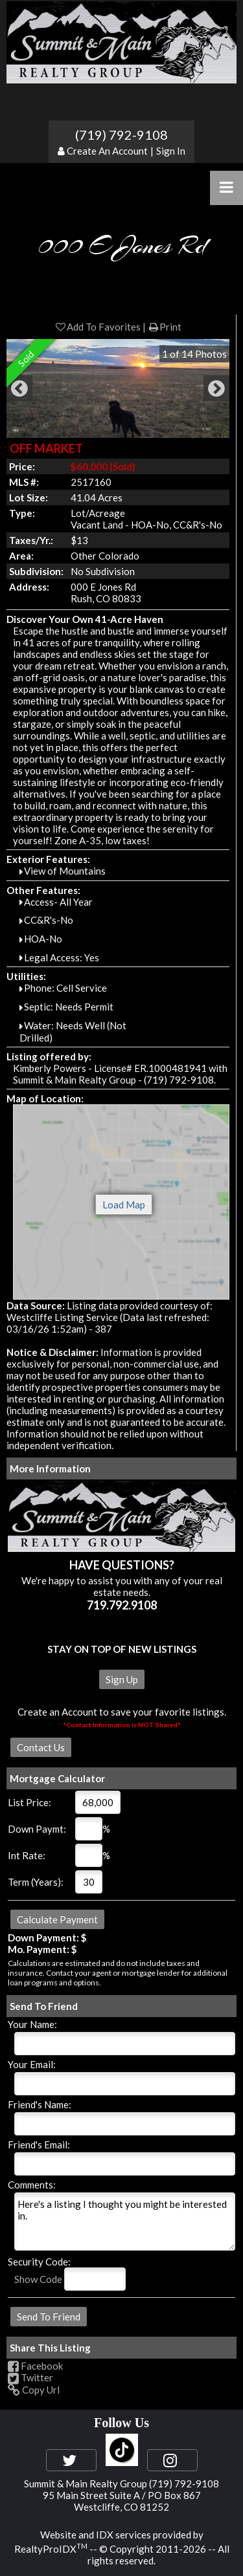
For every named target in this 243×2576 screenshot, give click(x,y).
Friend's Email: (39, 2144)
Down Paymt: (37, 1829)
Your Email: (32, 2064)
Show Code (38, 2279)
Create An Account (107, 151)
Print (164, 327)
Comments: (32, 2184)
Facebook (35, 2366)
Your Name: (32, 2024)
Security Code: (39, 2261)
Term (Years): (36, 1882)
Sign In (170, 151)
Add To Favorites (97, 327)
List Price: (29, 1802)
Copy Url (34, 2390)
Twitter (30, 2377)
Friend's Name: (39, 2104)
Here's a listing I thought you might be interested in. (124, 2221)
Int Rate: (26, 1855)
